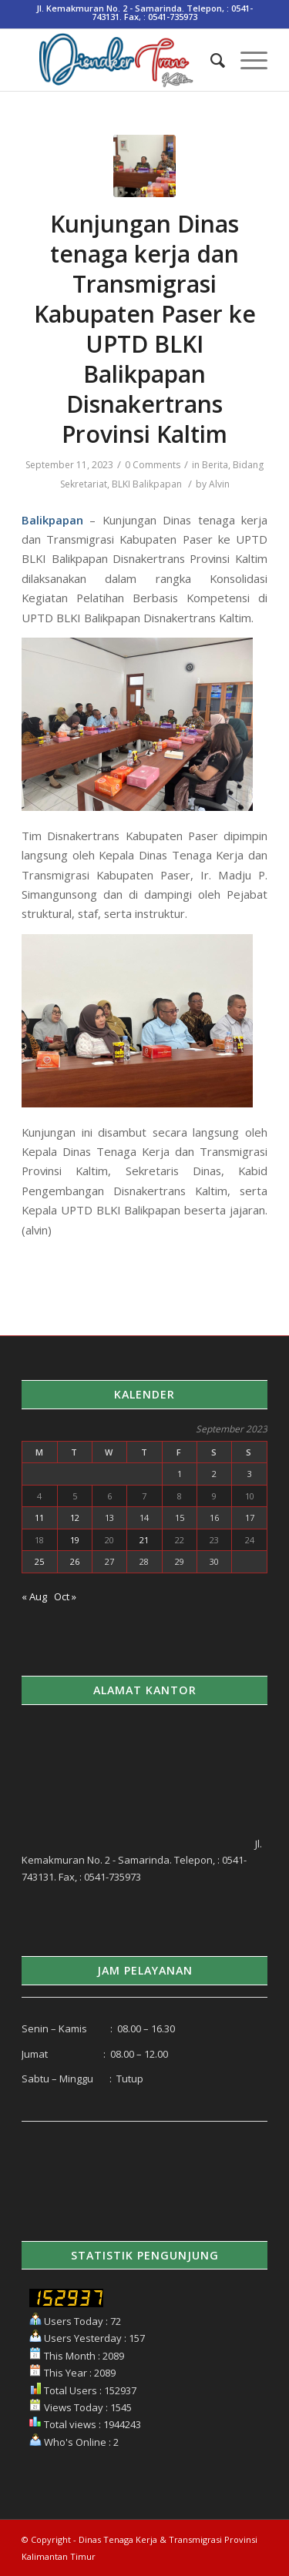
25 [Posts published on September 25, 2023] (39, 1561)
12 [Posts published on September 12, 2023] (74, 1517)
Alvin (219, 484)
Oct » (65, 1596)
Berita (215, 464)
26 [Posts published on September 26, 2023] (74, 1561)
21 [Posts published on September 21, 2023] (144, 1540)
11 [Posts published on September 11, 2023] (39, 1517)
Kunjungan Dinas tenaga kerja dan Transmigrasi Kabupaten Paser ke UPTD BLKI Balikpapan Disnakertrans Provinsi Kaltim (145, 329)
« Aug (34, 1596)
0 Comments (152, 464)
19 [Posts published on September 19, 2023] (74, 1540)
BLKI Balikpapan (147, 484)
